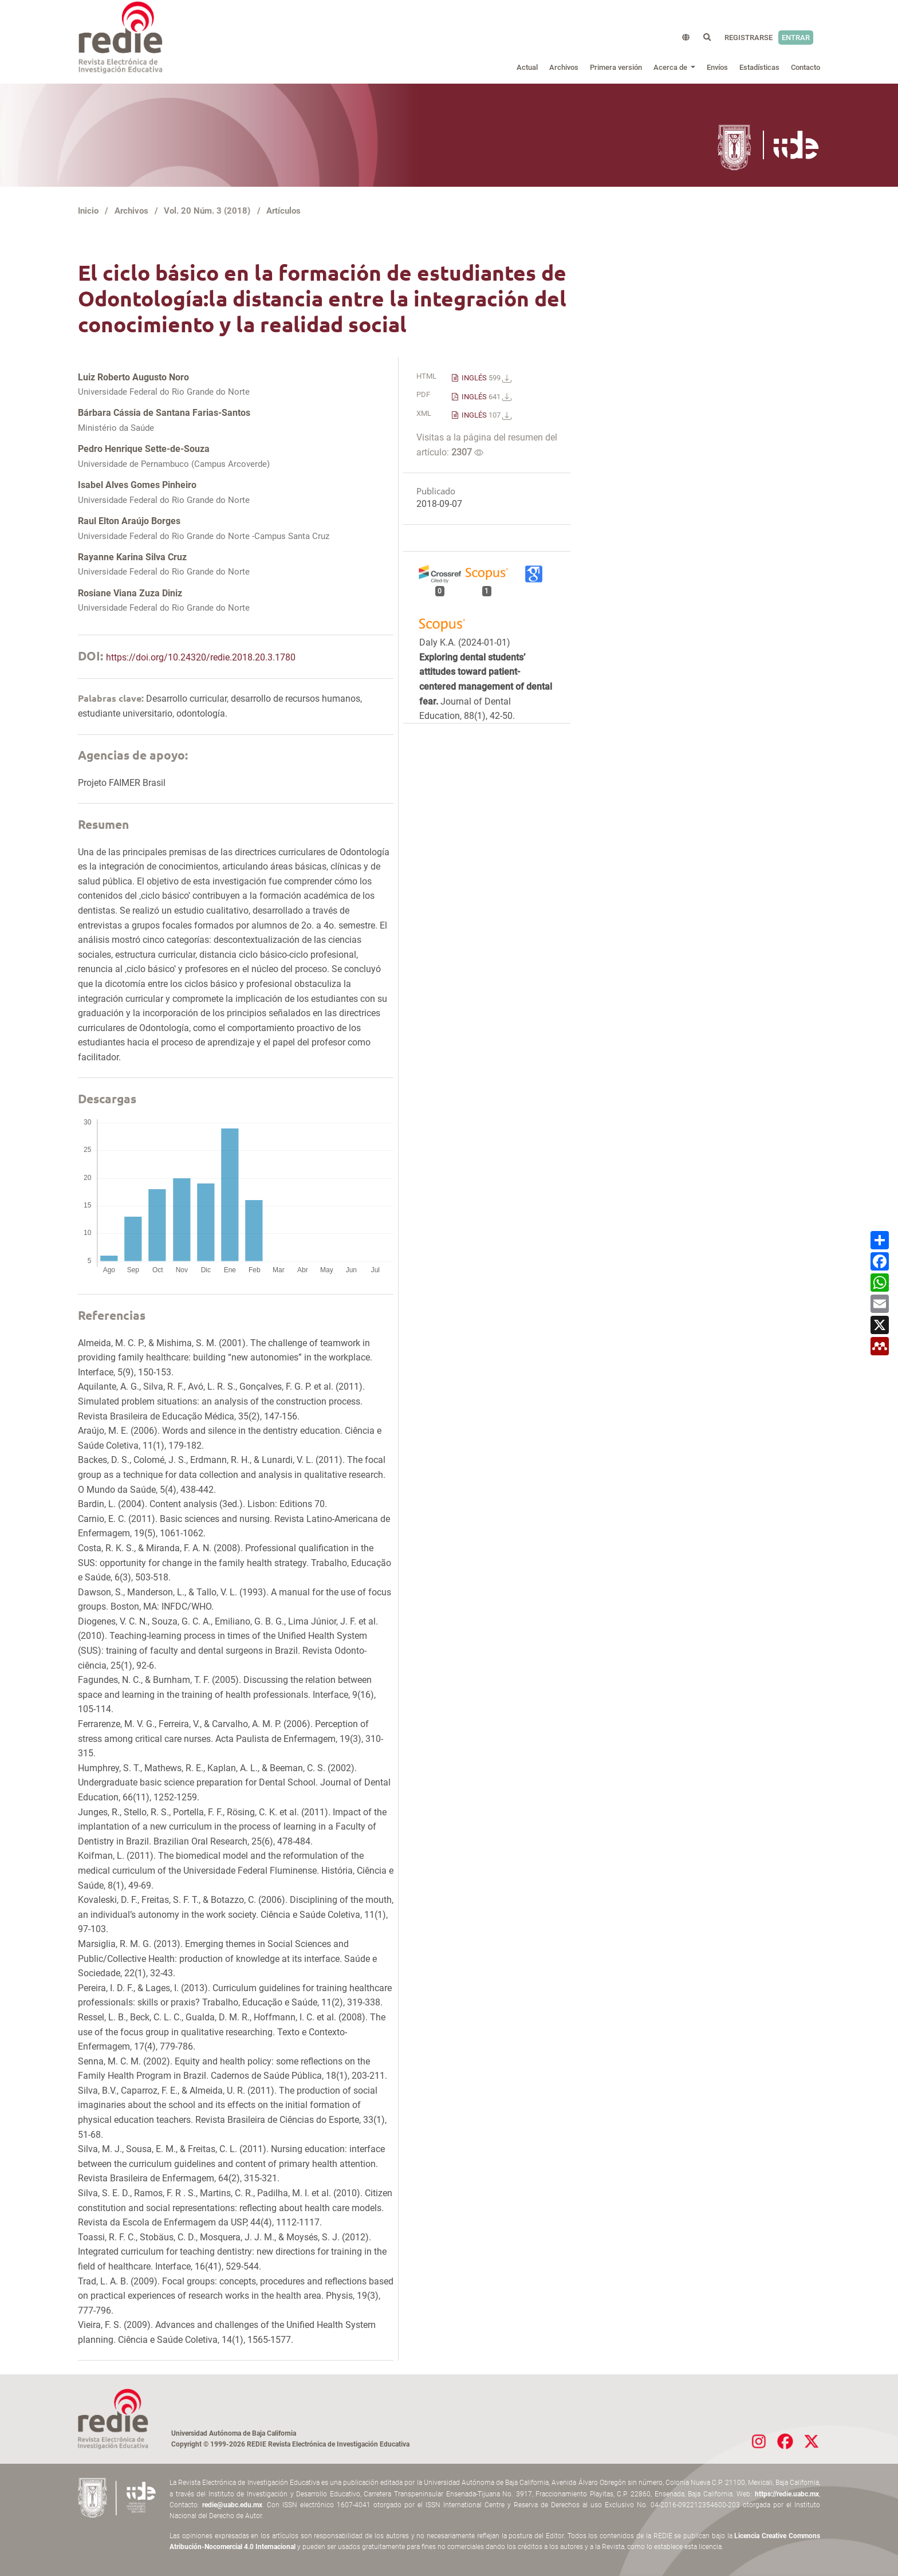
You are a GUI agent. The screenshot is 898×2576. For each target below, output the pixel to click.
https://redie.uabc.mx (787, 2494)
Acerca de (671, 67)
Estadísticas (759, 67)
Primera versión (616, 67)
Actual (527, 67)
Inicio (88, 211)
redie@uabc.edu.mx (232, 2505)
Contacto (805, 67)
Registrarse (748, 37)
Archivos (563, 67)
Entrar (796, 37)
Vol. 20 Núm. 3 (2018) (207, 211)
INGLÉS (485, 377)
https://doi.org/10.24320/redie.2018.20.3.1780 (201, 657)
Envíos (717, 67)
